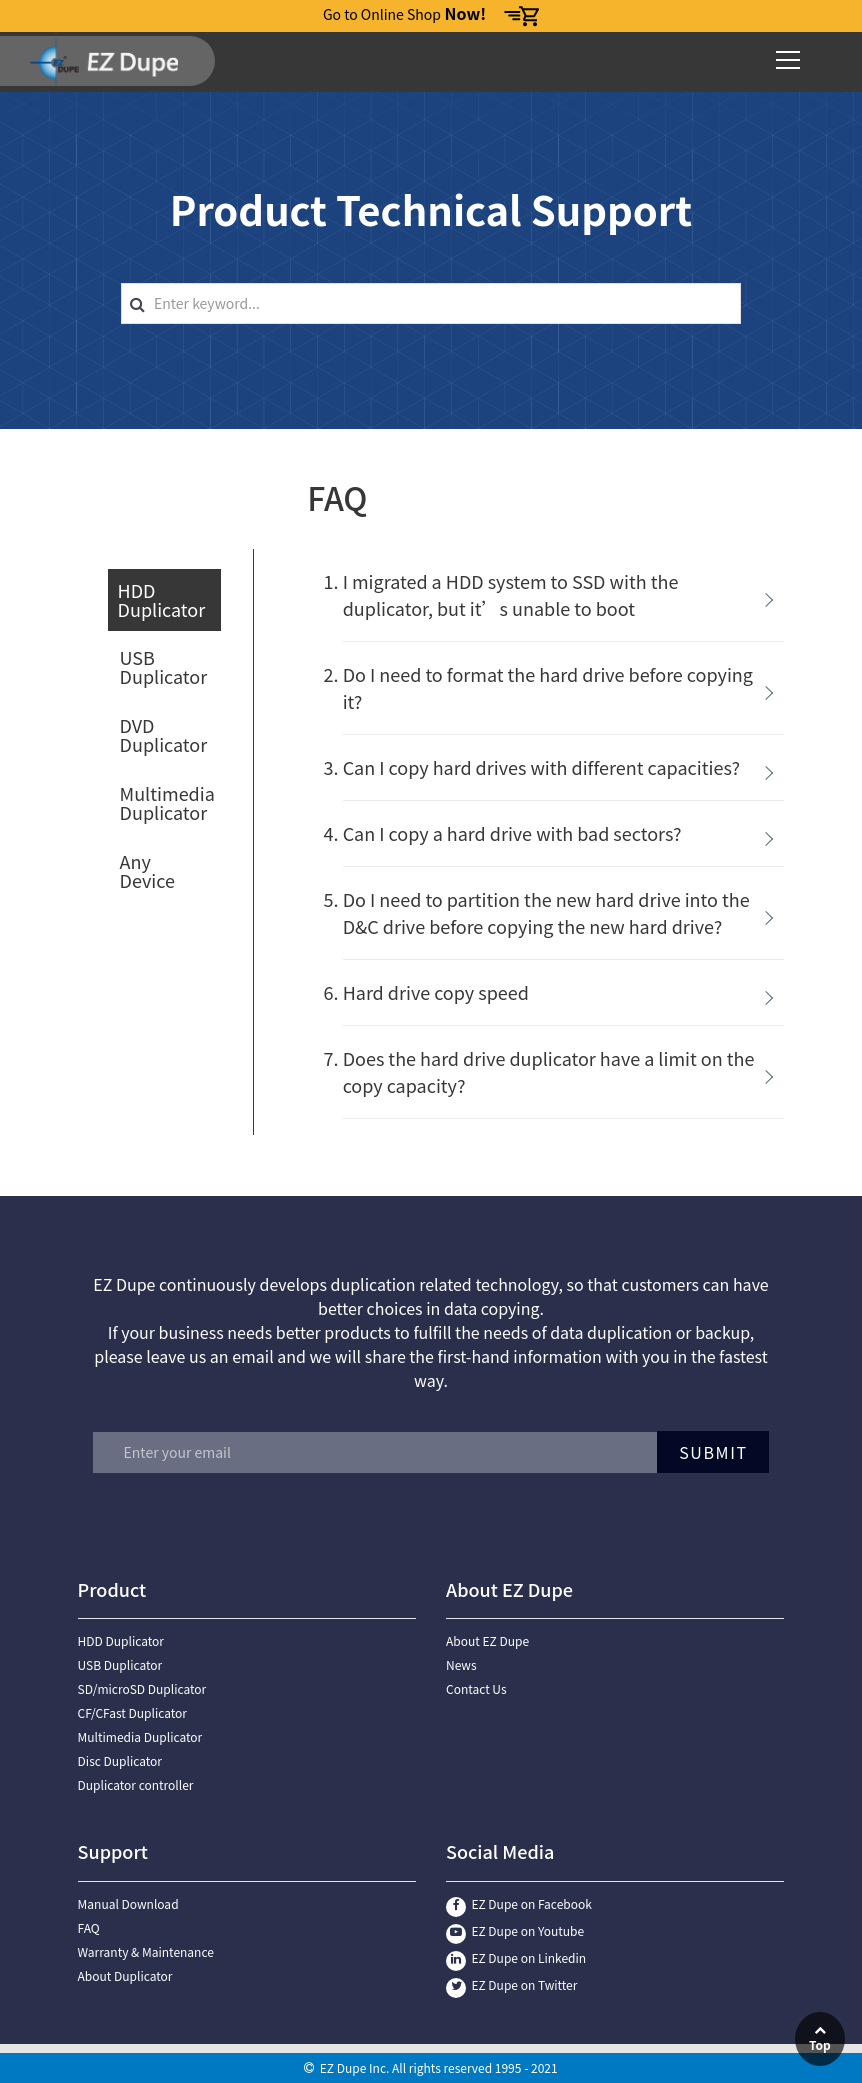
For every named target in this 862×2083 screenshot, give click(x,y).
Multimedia (167, 802)
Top (820, 2038)
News (461, 1664)
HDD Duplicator (121, 1640)
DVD (164, 734)
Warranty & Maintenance (146, 1951)
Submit (709, 1452)
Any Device (147, 870)
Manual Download (128, 1903)
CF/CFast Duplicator (132, 1712)
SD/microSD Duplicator (142, 1688)
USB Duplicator (120, 1664)
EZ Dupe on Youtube (515, 1930)
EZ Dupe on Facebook (519, 1903)
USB (164, 666)
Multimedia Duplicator (140, 1736)
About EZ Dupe (487, 1640)
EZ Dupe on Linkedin (516, 1957)
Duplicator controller (136, 1784)
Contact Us (476, 1688)
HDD (162, 599)
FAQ (89, 1927)
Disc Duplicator (120, 1760)
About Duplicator (125, 1975)
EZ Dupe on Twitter (511, 1984)
